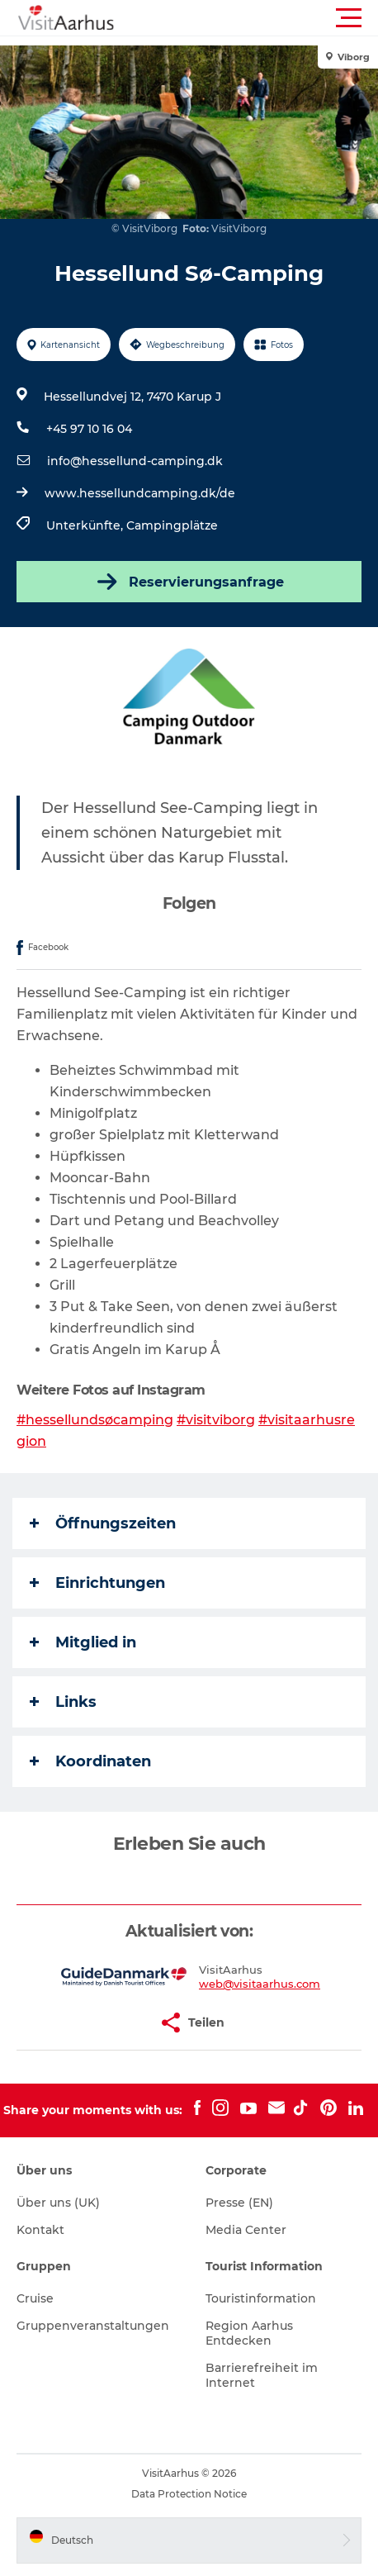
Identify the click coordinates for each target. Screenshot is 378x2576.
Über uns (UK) (58, 2202)
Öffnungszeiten (103, 1523)
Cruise (35, 2298)
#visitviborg (216, 1420)
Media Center (246, 2229)
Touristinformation (261, 2298)
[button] (263, 18)
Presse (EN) (239, 2202)
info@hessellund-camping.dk (135, 461)
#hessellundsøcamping (95, 1420)
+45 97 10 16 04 (89, 428)
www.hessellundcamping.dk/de (140, 493)
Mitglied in (83, 1642)
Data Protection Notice (189, 2494)
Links (63, 1702)
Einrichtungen (97, 1583)
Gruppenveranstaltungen (93, 2325)
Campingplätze (172, 525)
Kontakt (40, 2229)
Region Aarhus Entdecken (249, 2333)
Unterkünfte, (86, 525)
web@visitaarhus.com (259, 1983)
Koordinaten (90, 1761)
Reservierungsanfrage (189, 581)
